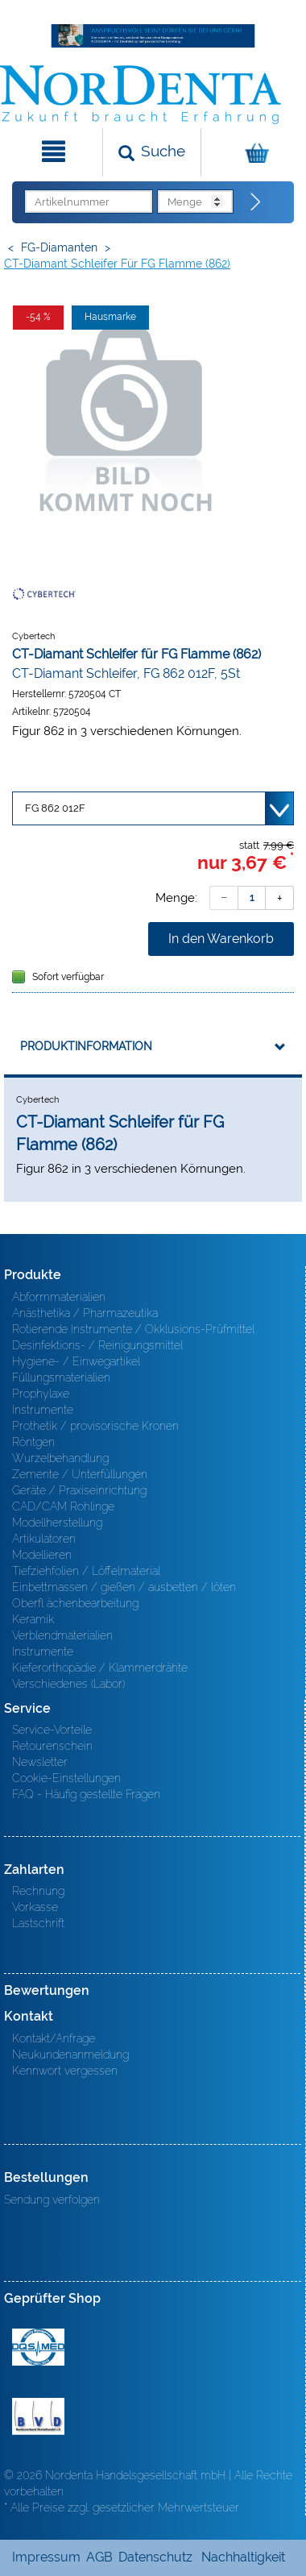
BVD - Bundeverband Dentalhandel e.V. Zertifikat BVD (38, 2416)
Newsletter (40, 1761)
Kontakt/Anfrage (53, 2038)
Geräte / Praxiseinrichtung (79, 1490)
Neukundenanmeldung (70, 2054)
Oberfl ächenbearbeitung (75, 1603)
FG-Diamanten (59, 247)
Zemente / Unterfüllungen (79, 1474)
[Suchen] (152, 152)
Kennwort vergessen (65, 2070)
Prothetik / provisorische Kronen (95, 1425)
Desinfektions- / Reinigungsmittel (97, 1345)
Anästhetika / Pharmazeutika (85, 1313)
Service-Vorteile (52, 1729)
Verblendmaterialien (62, 1635)
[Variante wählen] (153, 808)
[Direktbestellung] (256, 202)
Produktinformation (86, 1046)
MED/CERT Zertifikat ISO (38, 2347)
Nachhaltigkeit (243, 2557)
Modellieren (42, 1554)
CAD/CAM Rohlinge (63, 1506)
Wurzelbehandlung (60, 1458)
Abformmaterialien (58, 1296)
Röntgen (33, 1441)
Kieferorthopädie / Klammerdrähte (100, 1667)
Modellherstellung (57, 1522)
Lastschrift (38, 1923)
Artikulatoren (44, 1538)
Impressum (46, 2557)
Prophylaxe (40, 1393)
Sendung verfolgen (52, 2199)
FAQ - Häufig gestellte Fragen (86, 1794)
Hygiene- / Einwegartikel (76, 1361)
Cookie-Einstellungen (66, 1778)
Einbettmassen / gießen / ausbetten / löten (124, 1587)
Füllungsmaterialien (61, 1377)
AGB (99, 2557)
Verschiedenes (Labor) (68, 1683)
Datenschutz (155, 2557)
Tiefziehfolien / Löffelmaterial (86, 1570)
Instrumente (42, 1409)
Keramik (33, 1619)
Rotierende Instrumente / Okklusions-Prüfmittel (133, 1329)
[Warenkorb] (251, 152)
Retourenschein (52, 1745)
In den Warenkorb (221, 938)
